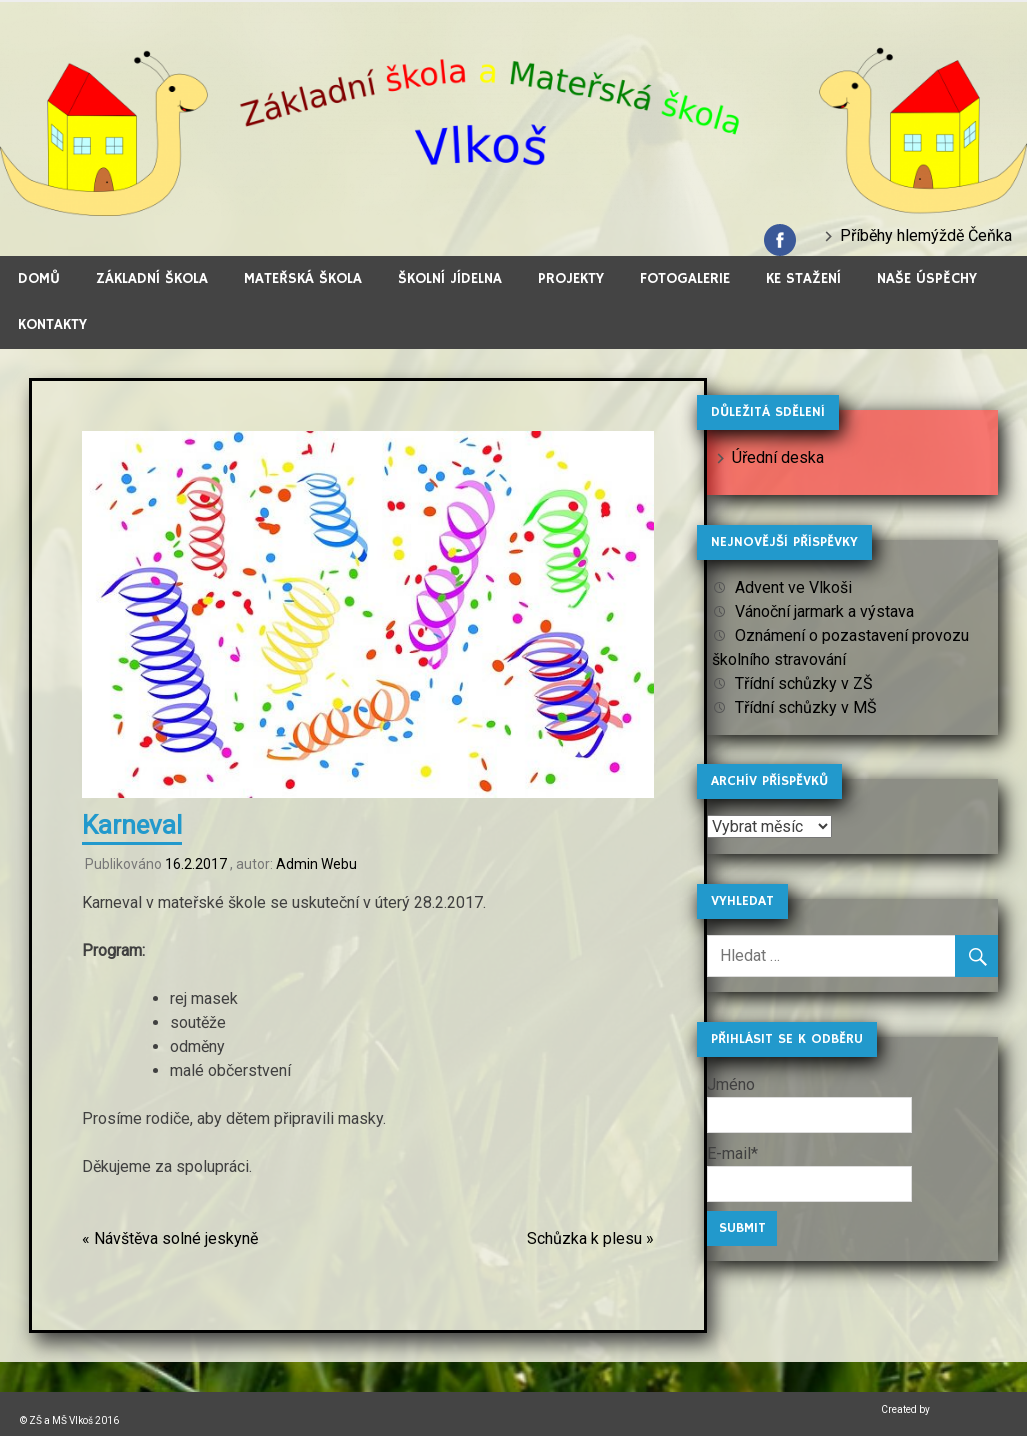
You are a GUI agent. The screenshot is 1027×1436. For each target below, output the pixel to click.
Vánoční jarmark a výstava (824, 611)
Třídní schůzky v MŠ (806, 707)
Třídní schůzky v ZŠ (804, 683)
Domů (39, 278)
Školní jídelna (450, 278)
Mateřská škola (303, 278)
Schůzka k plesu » (590, 1238)
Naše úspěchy (927, 278)
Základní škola (152, 278)
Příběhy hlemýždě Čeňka (926, 235)
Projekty (571, 278)
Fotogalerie (685, 278)
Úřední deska (778, 457)
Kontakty (52, 324)
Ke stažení (803, 278)
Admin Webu (316, 864)
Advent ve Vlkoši (793, 587)
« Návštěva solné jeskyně (170, 1238)
